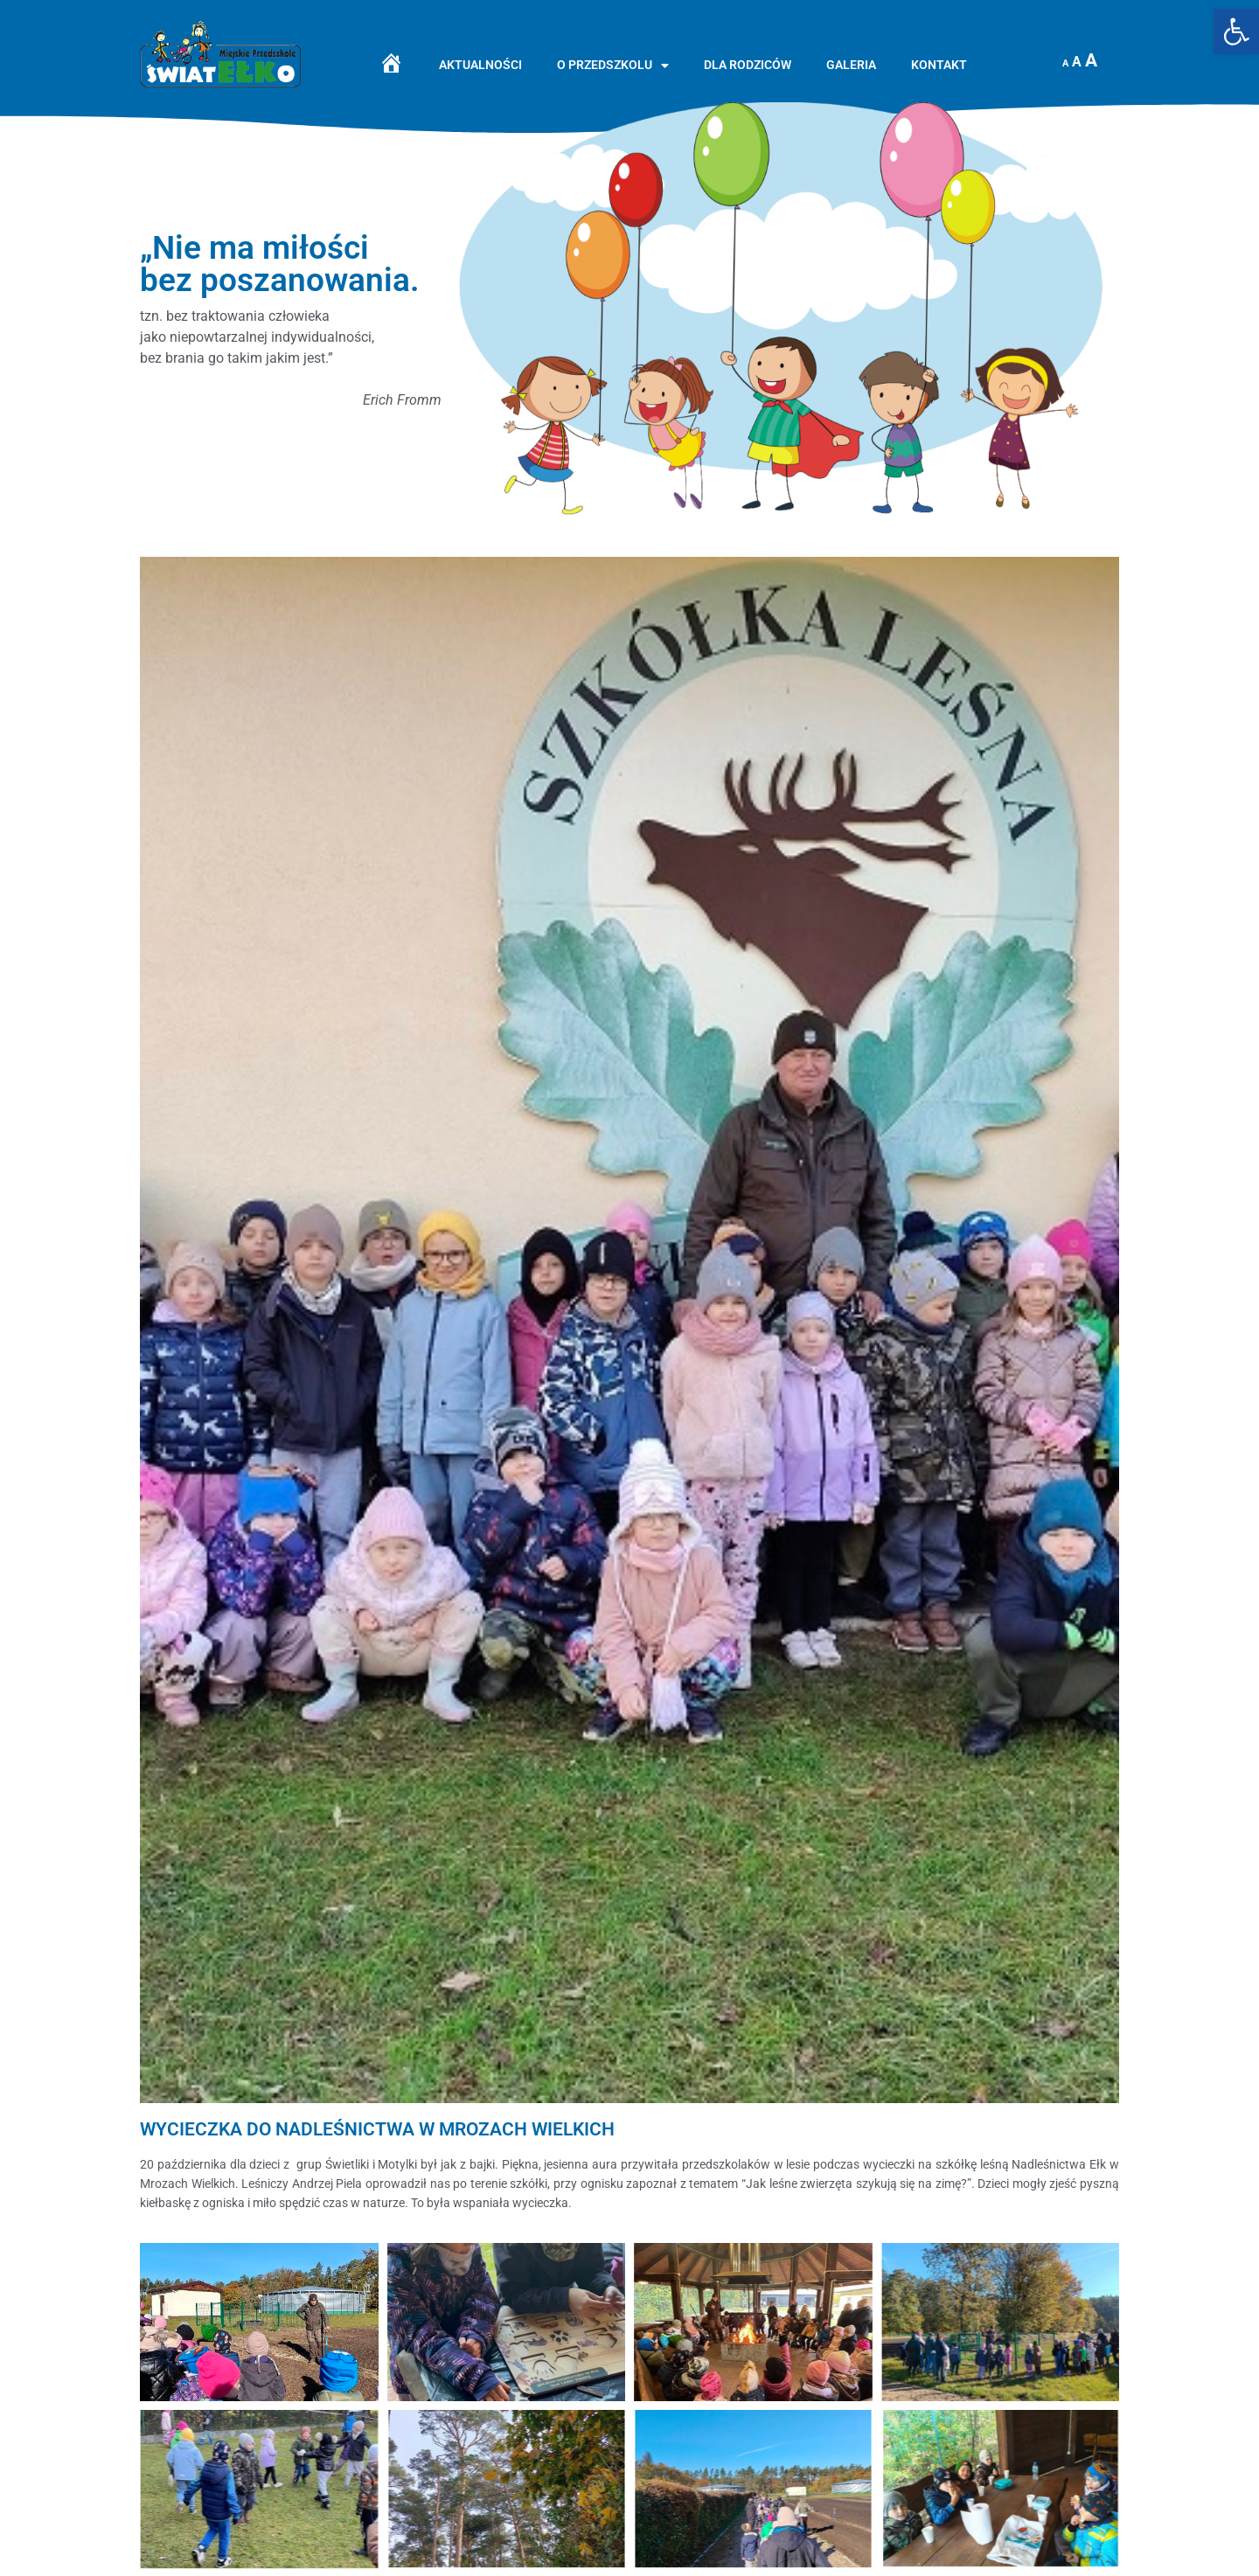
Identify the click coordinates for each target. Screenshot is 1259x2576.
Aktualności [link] (480, 65)
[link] (1236, 31)
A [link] (1065, 63)
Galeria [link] (851, 65)
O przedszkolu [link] (613, 66)
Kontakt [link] (939, 65)
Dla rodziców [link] (747, 65)
